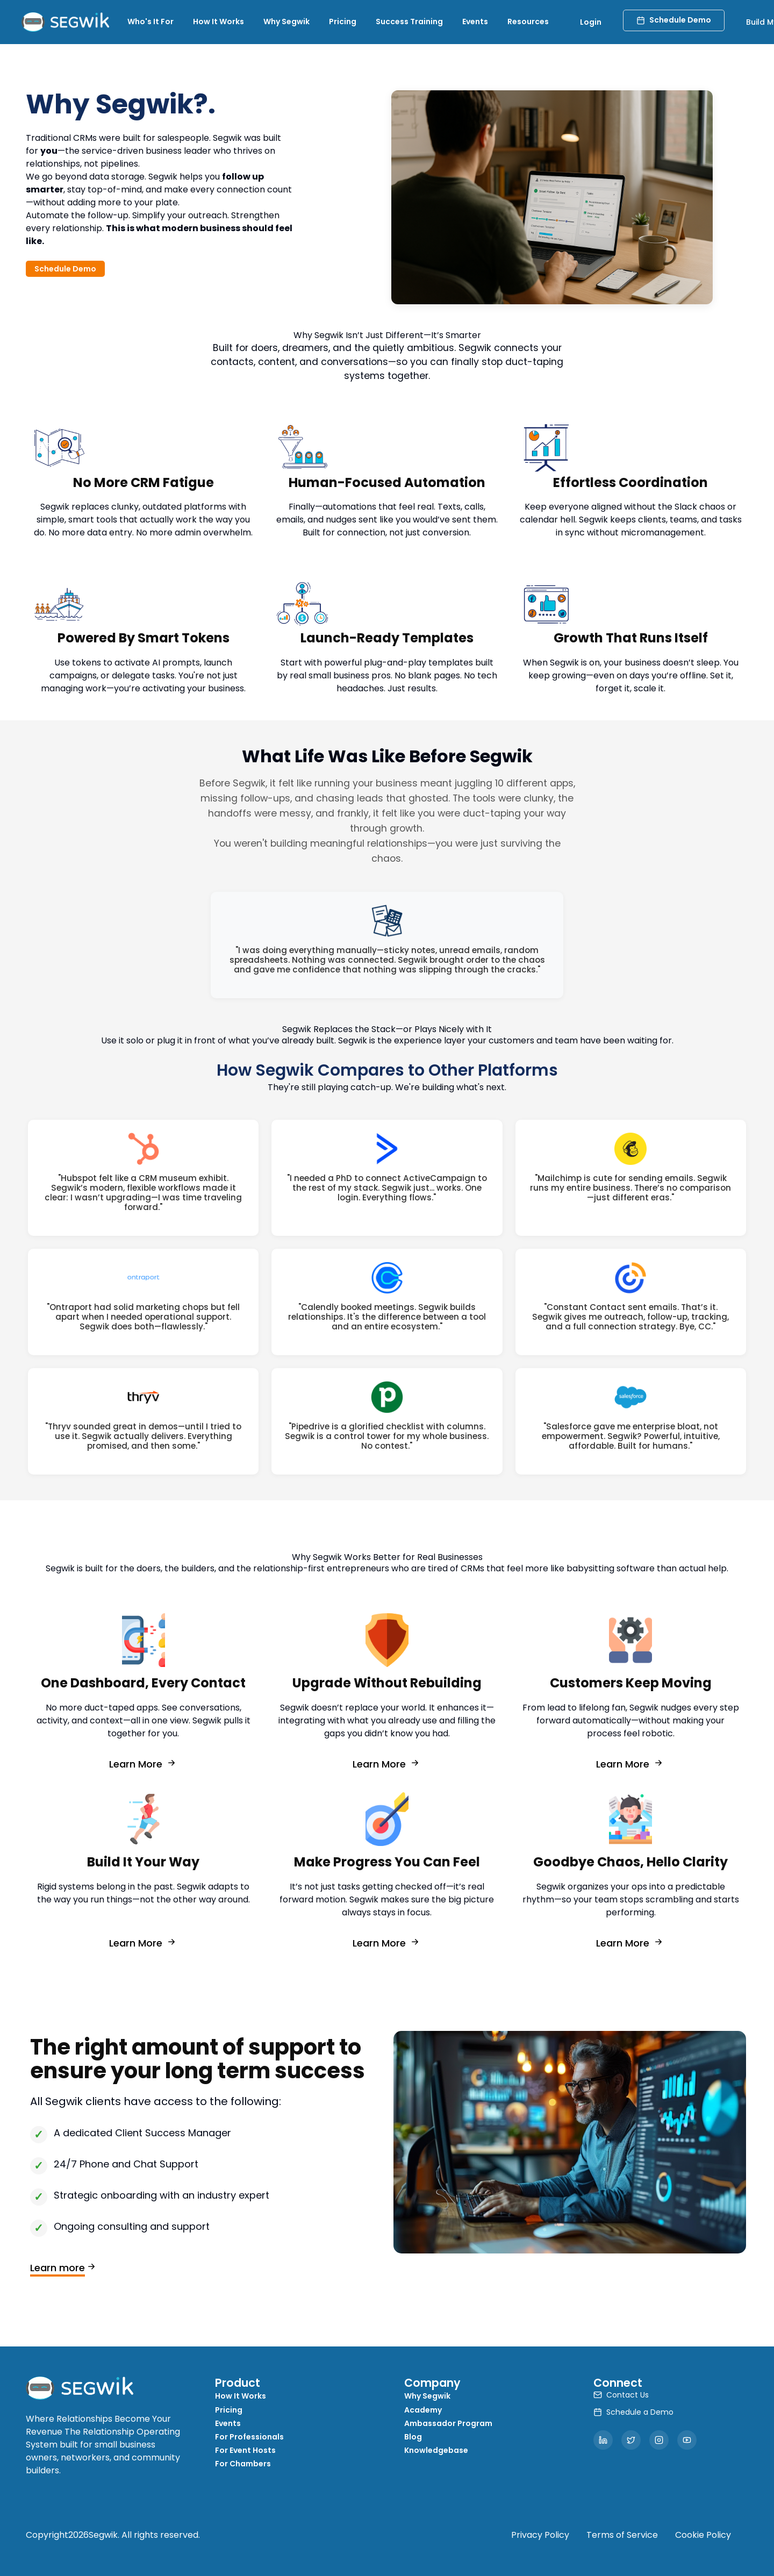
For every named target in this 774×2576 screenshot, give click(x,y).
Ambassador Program (448, 2423)
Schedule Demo (673, 20)
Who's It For (150, 21)
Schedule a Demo (633, 2412)
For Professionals (249, 2436)
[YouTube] (687, 2440)
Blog (413, 2436)
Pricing (342, 21)
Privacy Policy (540, 2535)
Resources (528, 21)
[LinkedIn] (603, 2440)
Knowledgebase (436, 2450)
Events (475, 21)
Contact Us (621, 2394)
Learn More (143, 1763)
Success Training (409, 21)
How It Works (218, 21)
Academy (423, 2410)
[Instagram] (659, 2440)
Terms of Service (622, 2535)
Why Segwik (286, 21)
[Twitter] (631, 2440)
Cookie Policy (703, 2535)
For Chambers (243, 2463)
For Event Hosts (245, 2450)
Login (590, 22)
